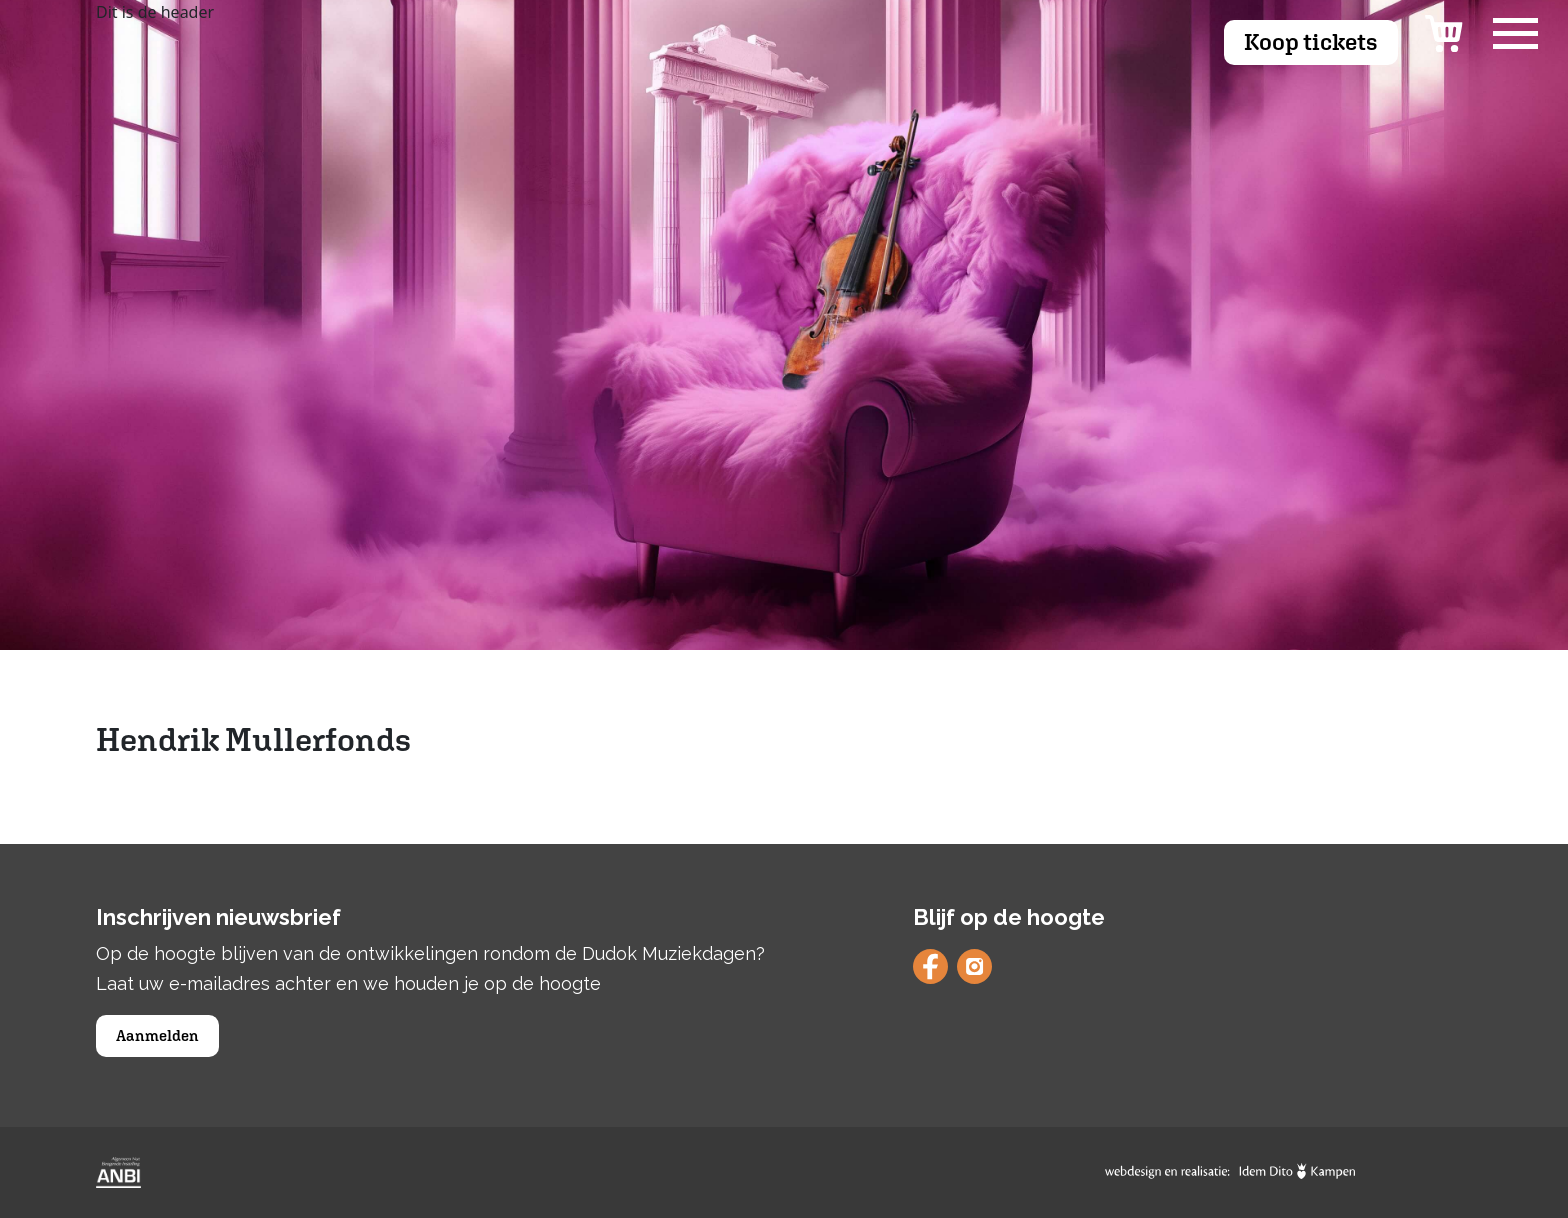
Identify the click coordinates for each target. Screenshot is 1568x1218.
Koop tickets (1311, 41)
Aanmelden (157, 1035)
